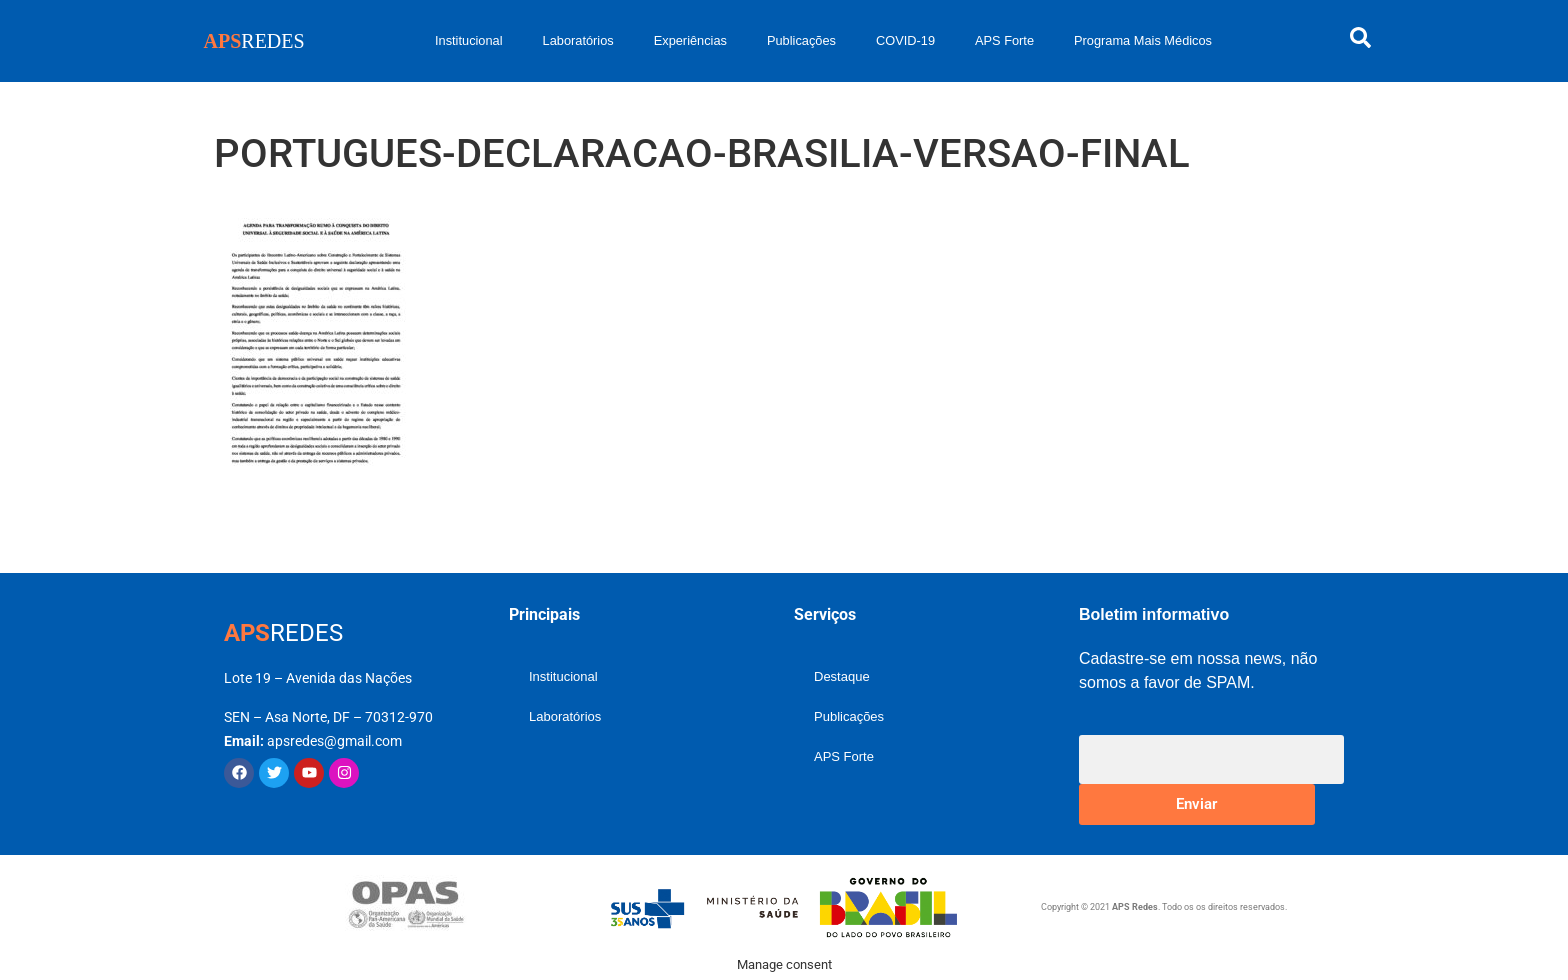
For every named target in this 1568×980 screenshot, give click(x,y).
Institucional (469, 40)
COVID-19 (905, 40)
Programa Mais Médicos (1143, 40)
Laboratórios (578, 40)
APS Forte (1004, 40)
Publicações (801, 40)
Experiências (690, 40)
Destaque (842, 676)
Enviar (1196, 804)
